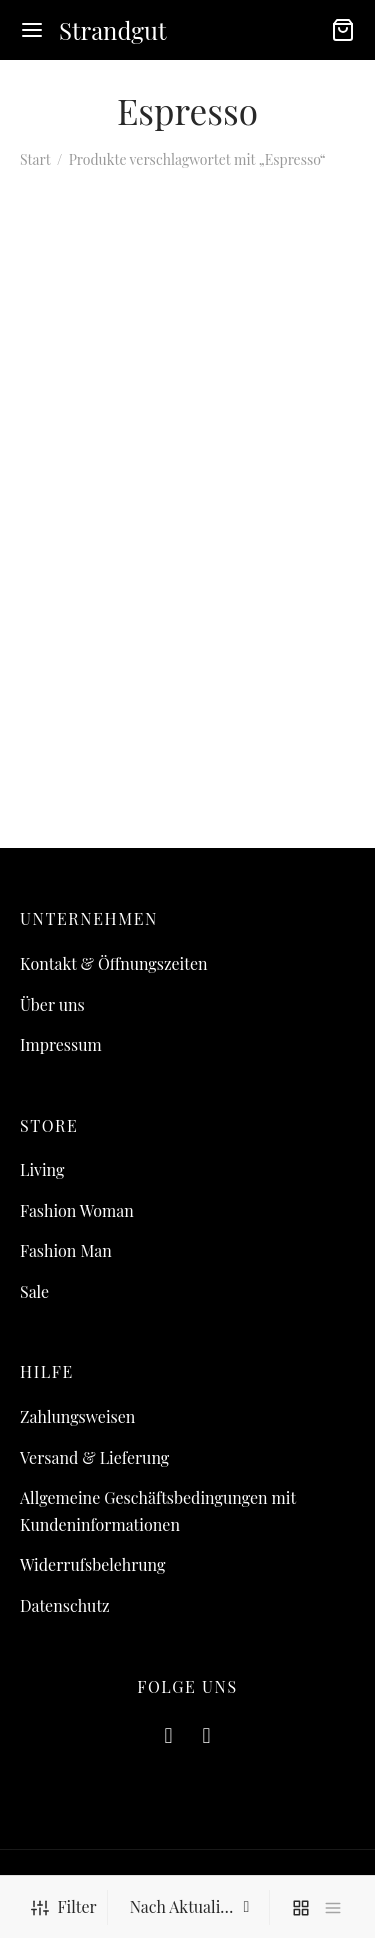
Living (42, 1169)
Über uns (52, 1004)
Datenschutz (65, 1605)
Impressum (61, 1044)
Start (35, 159)
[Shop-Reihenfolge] (191, 1907)
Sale (34, 1291)
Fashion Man (66, 1250)
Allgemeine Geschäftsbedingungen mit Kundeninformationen (158, 1511)
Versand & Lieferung (94, 1457)
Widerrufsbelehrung (92, 1564)
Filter (63, 1906)
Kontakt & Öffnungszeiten (114, 963)
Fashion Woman (77, 1210)
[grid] (301, 1907)
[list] (333, 1907)
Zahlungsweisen (77, 1416)
